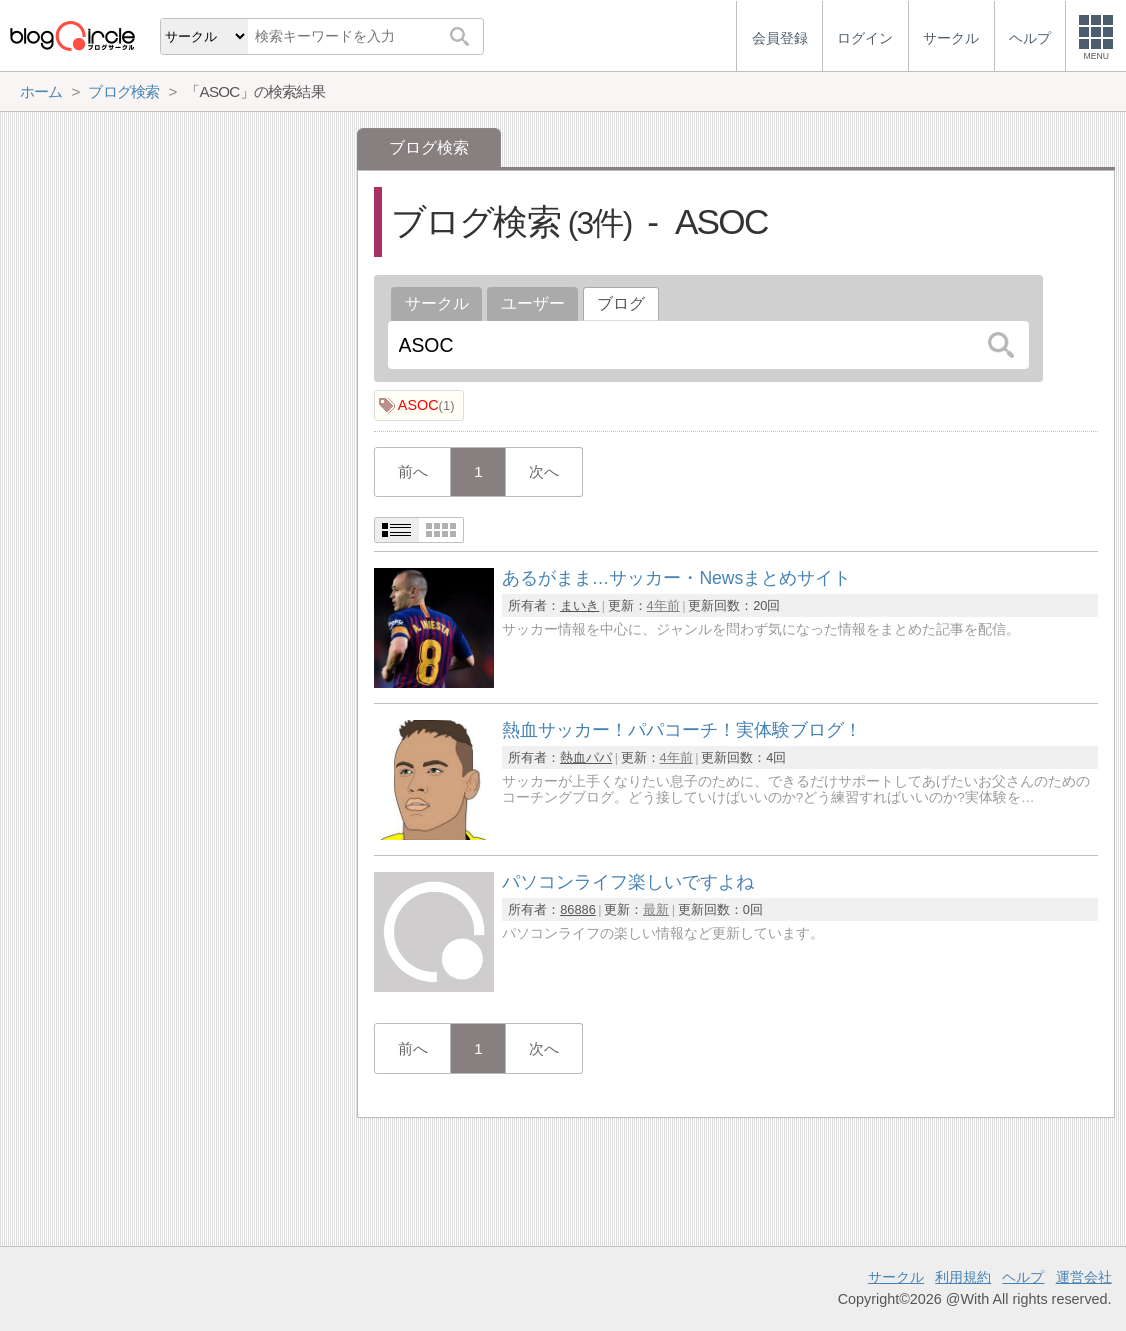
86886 (578, 909)
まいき (579, 605)
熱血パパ (586, 757)
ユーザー (533, 303)
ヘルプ (1023, 1277)
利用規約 (963, 1277)
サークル (437, 303)
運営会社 (1084, 1277)
